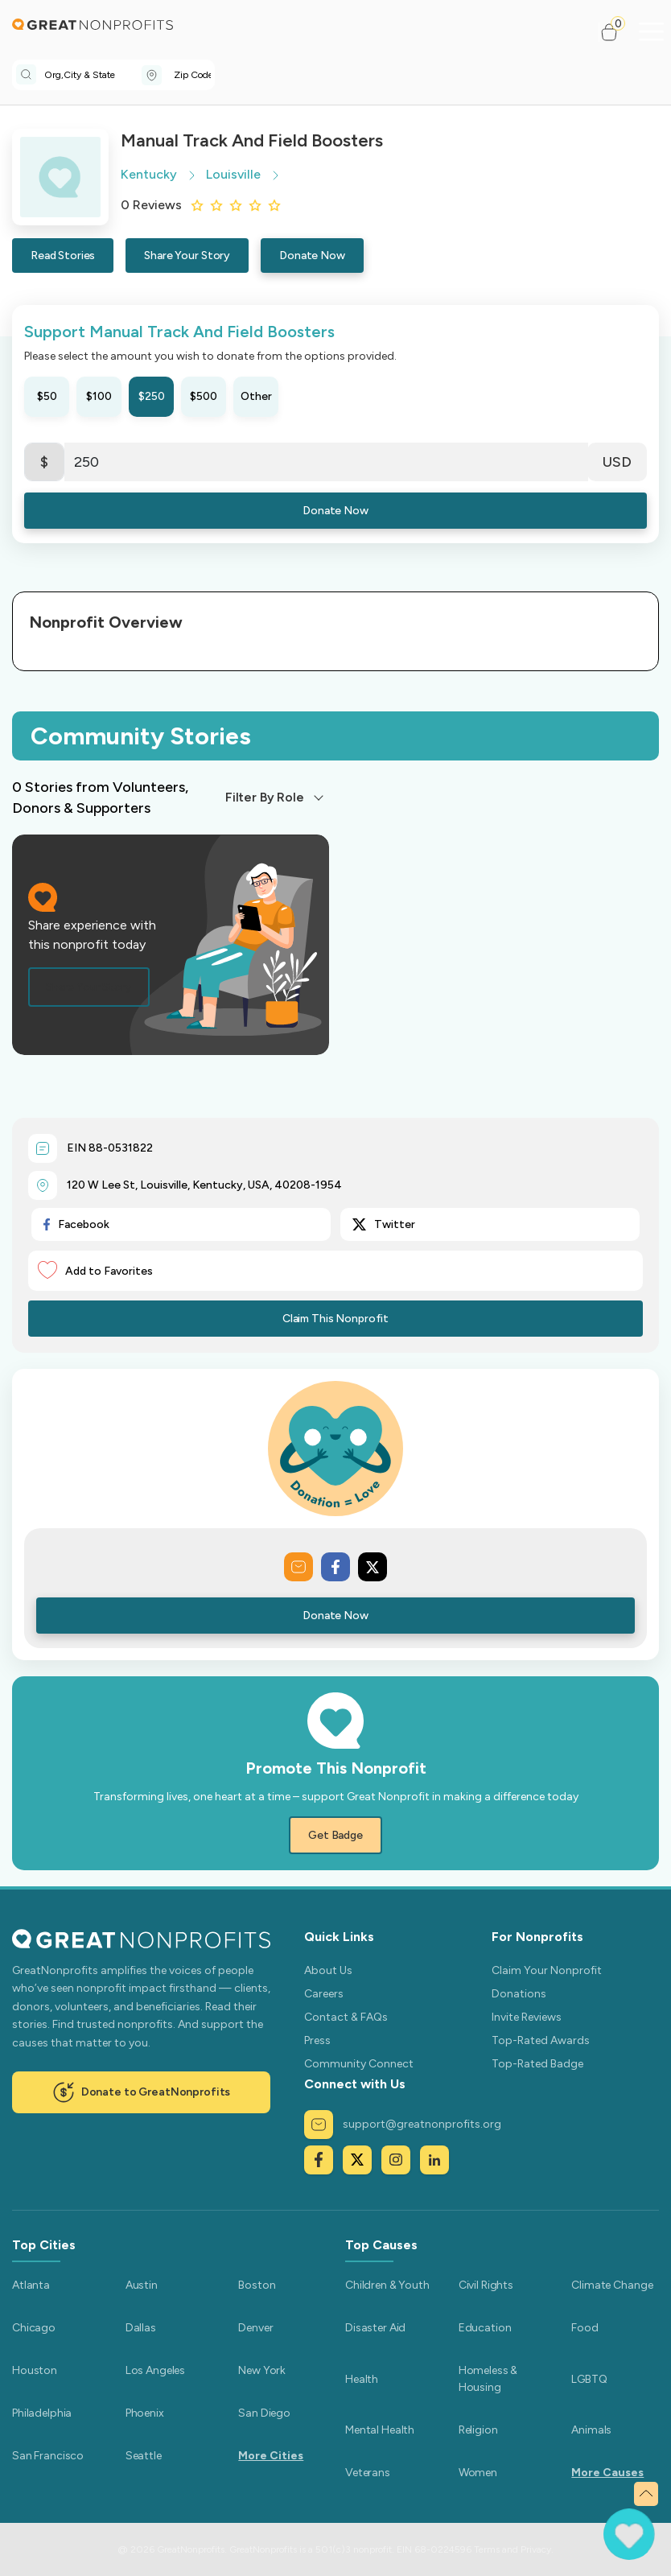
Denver (255, 2328)
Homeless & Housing (488, 2379)
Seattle (144, 2456)
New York (262, 2370)
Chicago (34, 2328)
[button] (616, 32)
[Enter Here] (326, 462)
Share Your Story (187, 255)
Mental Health (379, 2430)
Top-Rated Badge (537, 2064)
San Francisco (48, 2456)
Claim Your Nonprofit (547, 1970)
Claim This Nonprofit (335, 1318)
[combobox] (93, 75)
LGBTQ (589, 2379)
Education (485, 2328)
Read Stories (63, 255)
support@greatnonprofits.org (402, 2124)
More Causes (607, 2472)
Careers (324, 1994)
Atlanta (31, 2285)
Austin (142, 2285)
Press (317, 2040)
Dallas (141, 2328)
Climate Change (611, 2285)
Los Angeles (155, 2370)
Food (584, 2328)
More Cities (270, 2456)
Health (361, 2379)
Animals (591, 2430)
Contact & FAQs (346, 2017)
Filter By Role (264, 797)
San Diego (264, 2413)
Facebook (76, 1224)
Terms (487, 2549)
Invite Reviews (527, 2017)
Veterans (367, 2472)
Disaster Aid (375, 2328)
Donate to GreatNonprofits (141, 2092)
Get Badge (335, 1835)
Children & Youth (387, 2285)
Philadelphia (42, 2413)
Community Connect (359, 2064)
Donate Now (312, 255)
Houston (34, 2370)
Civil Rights (486, 2285)
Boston (256, 2285)
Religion (478, 2430)
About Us (328, 1970)
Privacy (536, 2549)
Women (478, 2472)
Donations (519, 1994)
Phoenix (145, 2413)
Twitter (383, 1224)
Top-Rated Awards (541, 2040)
